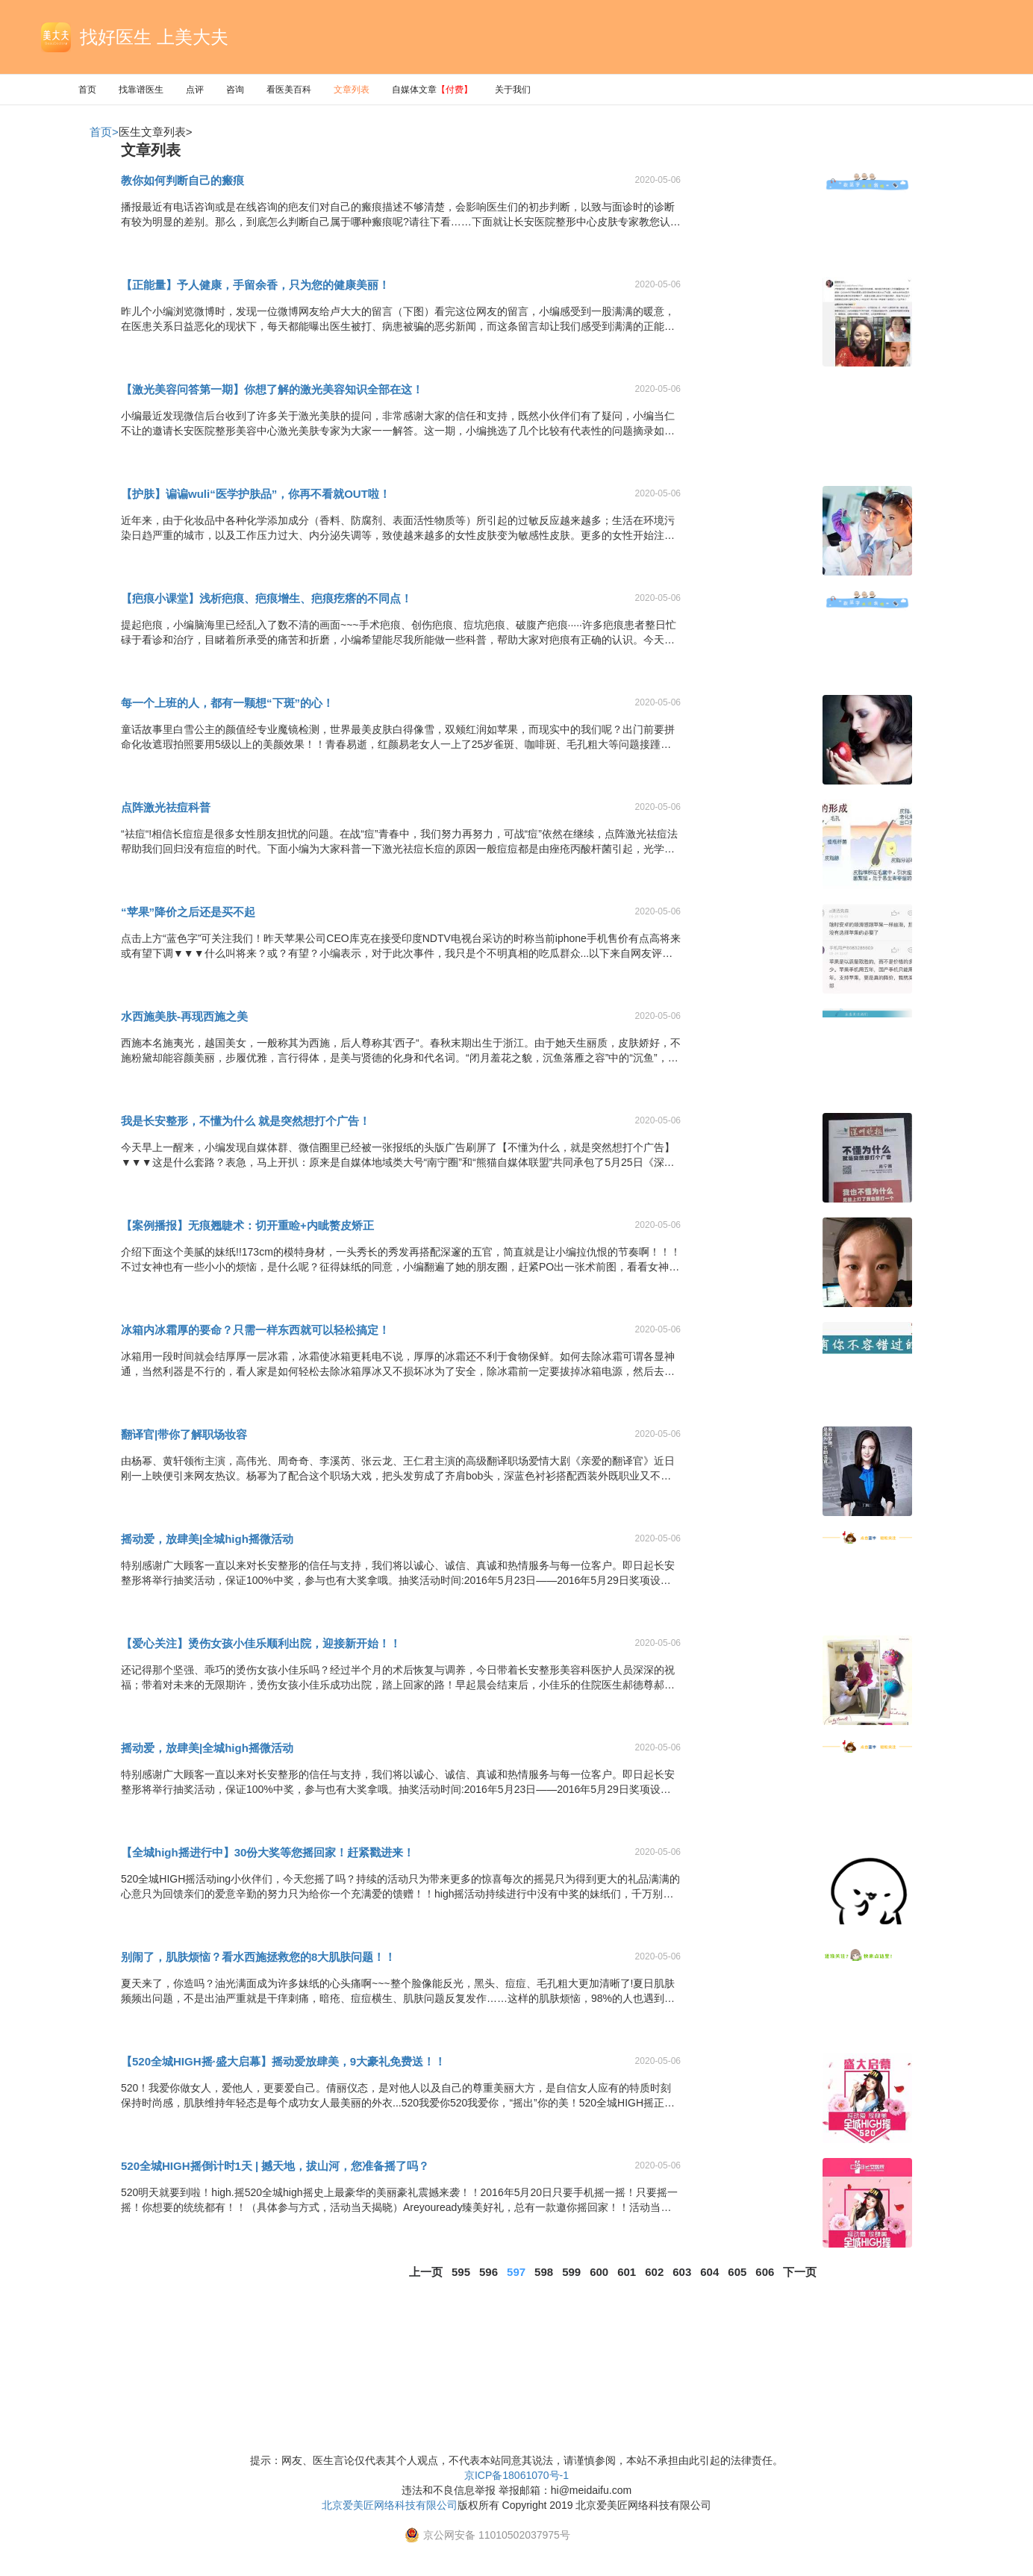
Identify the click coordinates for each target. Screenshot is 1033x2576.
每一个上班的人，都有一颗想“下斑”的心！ (227, 702)
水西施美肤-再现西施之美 (184, 1016)
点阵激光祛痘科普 (165, 807)
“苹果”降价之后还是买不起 (188, 911)
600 (599, 2271)
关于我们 (513, 89)
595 (461, 2271)
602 (654, 2271)
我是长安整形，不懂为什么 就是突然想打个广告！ (245, 1120)
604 (709, 2271)
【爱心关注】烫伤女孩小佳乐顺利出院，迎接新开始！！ (261, 1643)
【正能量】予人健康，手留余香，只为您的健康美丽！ (255, 284)
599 (571, 2271)
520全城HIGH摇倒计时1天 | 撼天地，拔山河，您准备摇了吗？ (275, 2165)
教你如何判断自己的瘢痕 (182, 180)
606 (764, 2271)
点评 (195, 89)
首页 (87, 89)
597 (516, 2271)
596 (488, 2271)
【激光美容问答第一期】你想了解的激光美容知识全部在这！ (272, 389)
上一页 (426, 2271)
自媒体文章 (432, 89)
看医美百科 (288, 89)
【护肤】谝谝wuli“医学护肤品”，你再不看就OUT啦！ (255, 493)
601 (626, 2271)
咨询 (235, 89)
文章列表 (351, 89)
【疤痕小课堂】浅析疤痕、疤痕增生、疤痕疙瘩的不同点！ (266, 598)
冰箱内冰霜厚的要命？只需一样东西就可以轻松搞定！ (255, 1329)
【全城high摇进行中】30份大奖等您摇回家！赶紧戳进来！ (267, 1852)
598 (543, 2271)
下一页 (800, 2271)
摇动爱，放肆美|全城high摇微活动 (207, 1538)
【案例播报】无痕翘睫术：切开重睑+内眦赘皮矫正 (247, 1225)
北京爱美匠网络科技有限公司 (390, 2505)
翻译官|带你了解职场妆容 (184, 1434)
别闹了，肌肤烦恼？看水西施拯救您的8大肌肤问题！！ (258, 1956)
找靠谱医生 (141, 89)
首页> (104, 131)
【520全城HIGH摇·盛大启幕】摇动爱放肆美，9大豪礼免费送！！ (283, 2061)
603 (681, 2271)
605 (737, 2271)
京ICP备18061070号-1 (516, 2475)
